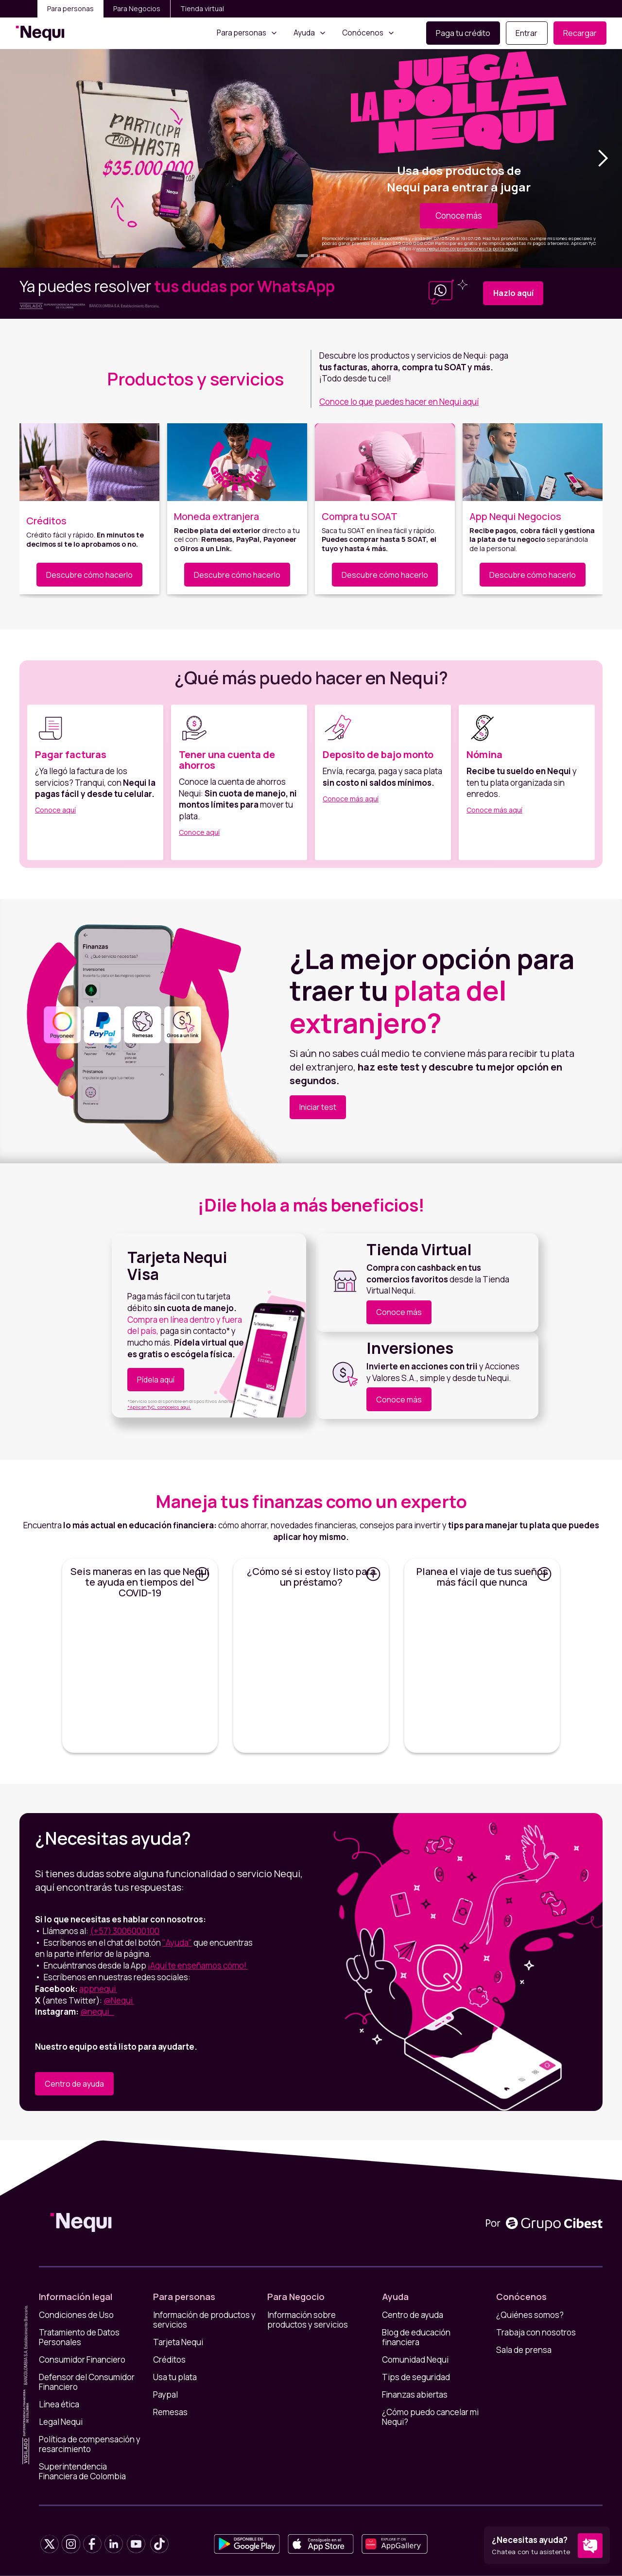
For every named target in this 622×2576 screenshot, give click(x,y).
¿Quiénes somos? (530, 2315)
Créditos (169, 2360)
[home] (40, 33)
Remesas (170, 2412)
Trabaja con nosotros (536, 2332)
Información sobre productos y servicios (307, 2320)
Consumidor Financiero (82, 2360)
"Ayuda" (177, 1942)
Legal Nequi (61, 2422)
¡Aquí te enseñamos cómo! (198, 1965)
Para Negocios (136, 8)
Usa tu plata (175, 2377)
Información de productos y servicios (204, 2320)
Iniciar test (317, 1107)
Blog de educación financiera (416, 2337)
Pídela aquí (155, 1379)
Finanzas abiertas (415, 2395)
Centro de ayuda (74, 2083)
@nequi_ (97, 2011)
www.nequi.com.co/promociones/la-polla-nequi (467, 248)
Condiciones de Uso (76, 2315)
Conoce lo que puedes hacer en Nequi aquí (399, 401)
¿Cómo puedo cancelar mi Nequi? (430, 2417)
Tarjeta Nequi (178, 2342)
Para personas (70, 8)
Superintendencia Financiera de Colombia (82, 2471)
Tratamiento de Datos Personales (79, 2337)
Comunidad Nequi (415, 2360)
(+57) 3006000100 (124, 1930)
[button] (247, 33)
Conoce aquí (55, 809)
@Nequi (119, 2000)
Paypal (165, 2395)
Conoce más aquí (351, 798)
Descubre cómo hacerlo (89, 575)
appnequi (98, 1988)
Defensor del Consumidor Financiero (87, 2382)
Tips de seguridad (416, 2377)
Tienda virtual (202, 8)
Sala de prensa (524, 2350)
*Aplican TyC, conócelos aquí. (159, 1407)
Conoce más (458, 215)
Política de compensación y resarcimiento (89, 2444)
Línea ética (59, 2404)
